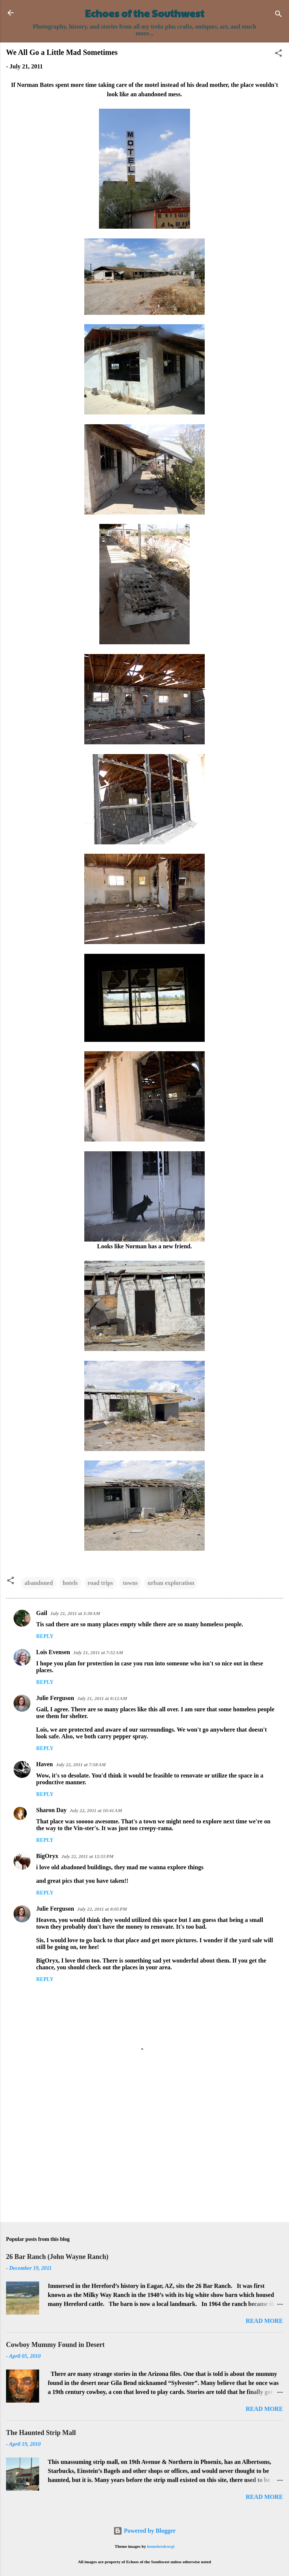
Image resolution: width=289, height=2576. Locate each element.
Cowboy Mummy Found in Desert (55, 2344)
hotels (70, 1583)
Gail (41, 1613)
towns (130, 1583)
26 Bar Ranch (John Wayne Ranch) (57, 2256)
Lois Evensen (53, 1652)
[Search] (278, 15)
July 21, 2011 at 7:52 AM (98, 1652)
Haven (44, 1764)
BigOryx (47, 1856)
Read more (264, 2321)
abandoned (38, 1583)
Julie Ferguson (55, 1698)
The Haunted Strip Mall (41, 2432)
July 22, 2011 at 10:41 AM (96, 1810)
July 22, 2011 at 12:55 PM (87, 1856)
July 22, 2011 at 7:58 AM (81, 1764)
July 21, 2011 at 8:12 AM (102, 1698)
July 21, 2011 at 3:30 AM (75, 1613)
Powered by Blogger (144, 2530)
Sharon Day (51, 1810)
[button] (278, 54)
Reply (44, 1636)
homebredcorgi (161, 2546)
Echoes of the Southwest (144, 13)
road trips (100, 1583)
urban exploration (171, 1583)
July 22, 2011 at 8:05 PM (102, 1909)
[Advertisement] (144, 2157)
